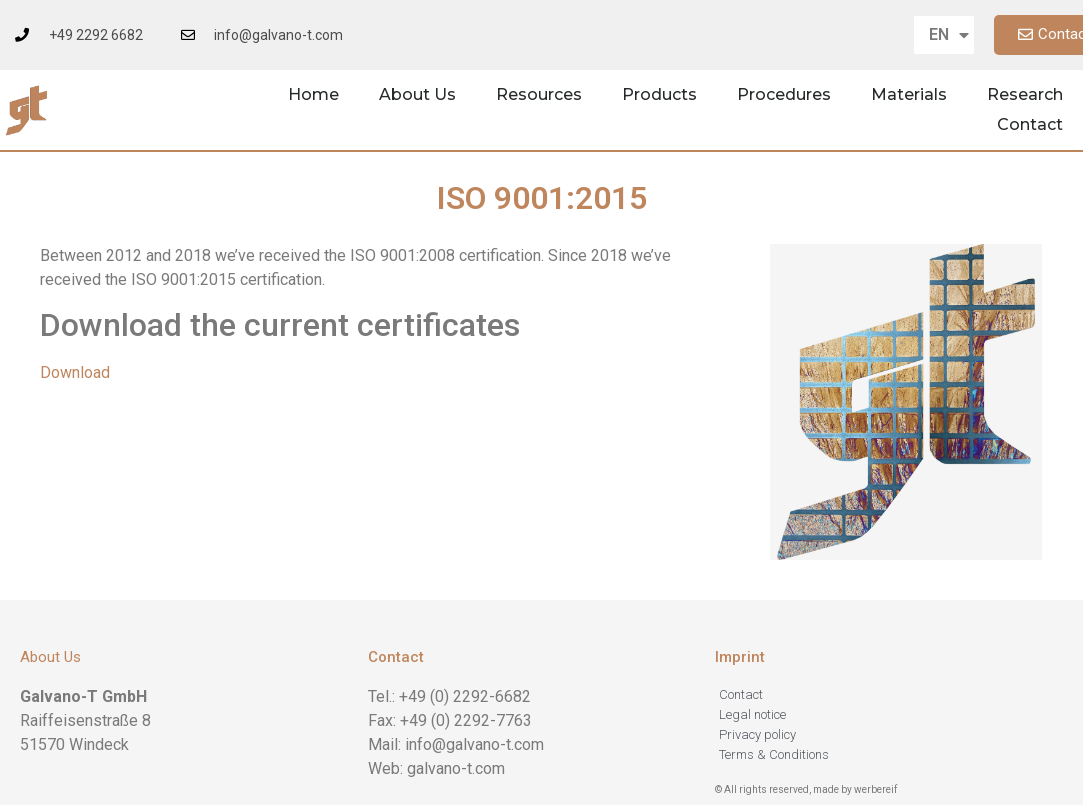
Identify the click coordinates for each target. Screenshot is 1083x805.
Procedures (784, 94)
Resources (539, 94)
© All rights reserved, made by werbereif (806, 789)
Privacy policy (757, 734)
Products (659, 94)
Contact (1030, 124)
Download (75, 372)
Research (1025, 94)
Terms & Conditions (774, 754)
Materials (909, 94)
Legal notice (752, 714)
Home (313, 94)
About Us (417, 94)
